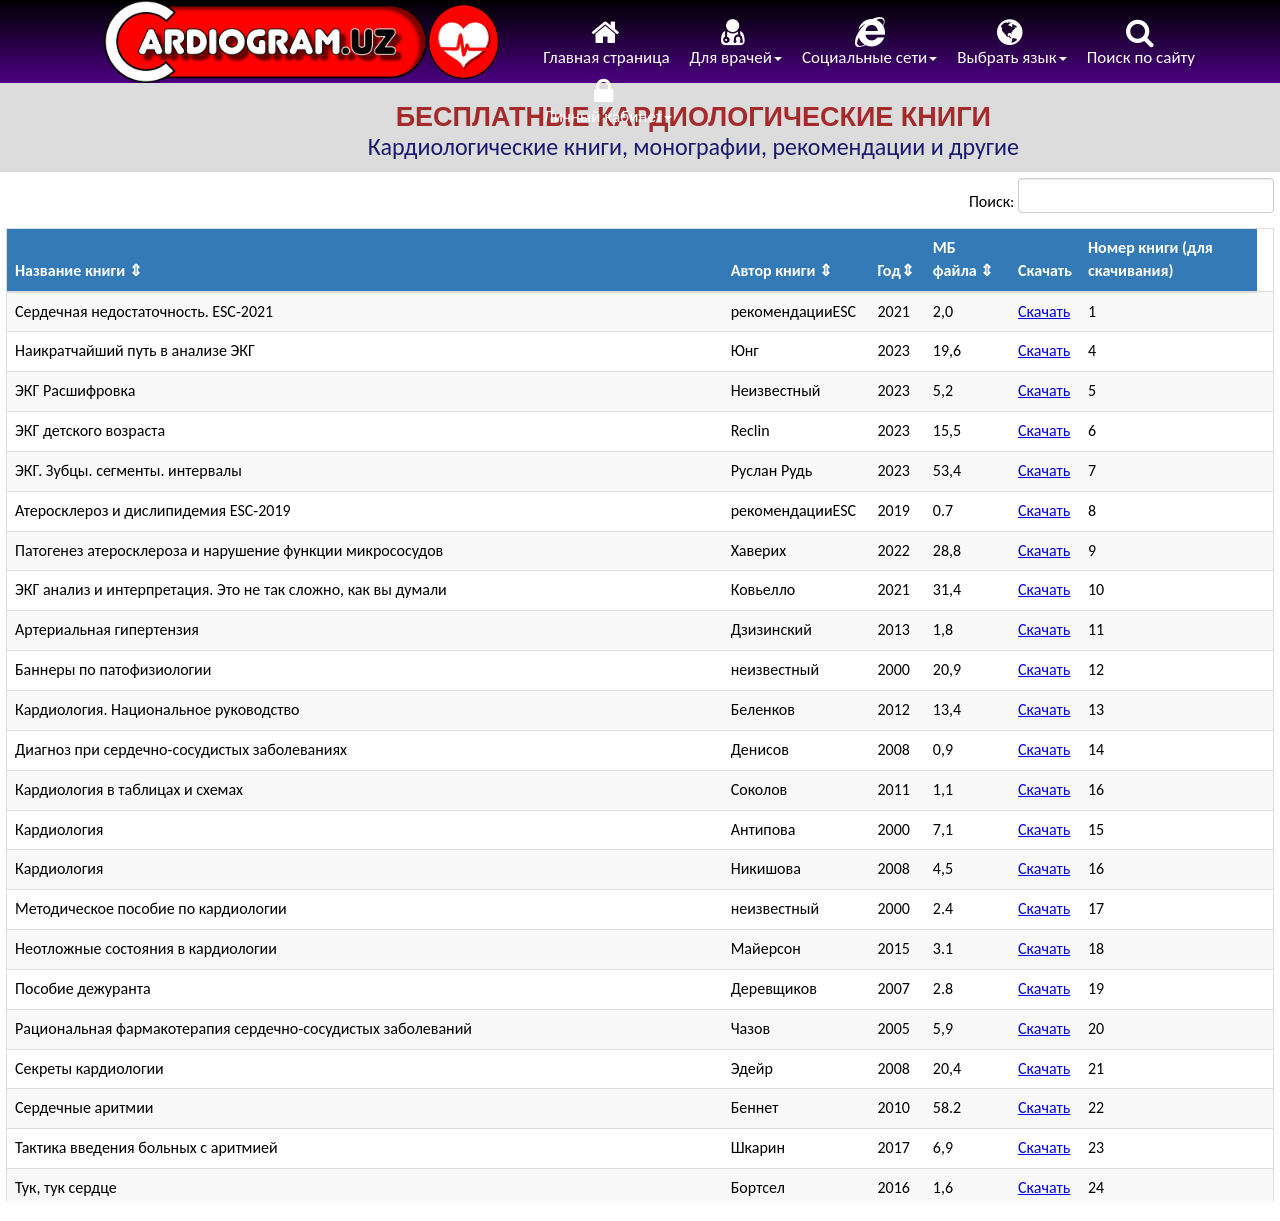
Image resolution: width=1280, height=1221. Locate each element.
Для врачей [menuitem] (736, 42)
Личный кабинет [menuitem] (607, 101)
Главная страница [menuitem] (606, 42)
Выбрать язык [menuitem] (1012, 42)
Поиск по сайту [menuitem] (1141, 42)
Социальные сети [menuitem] (869, 42)
